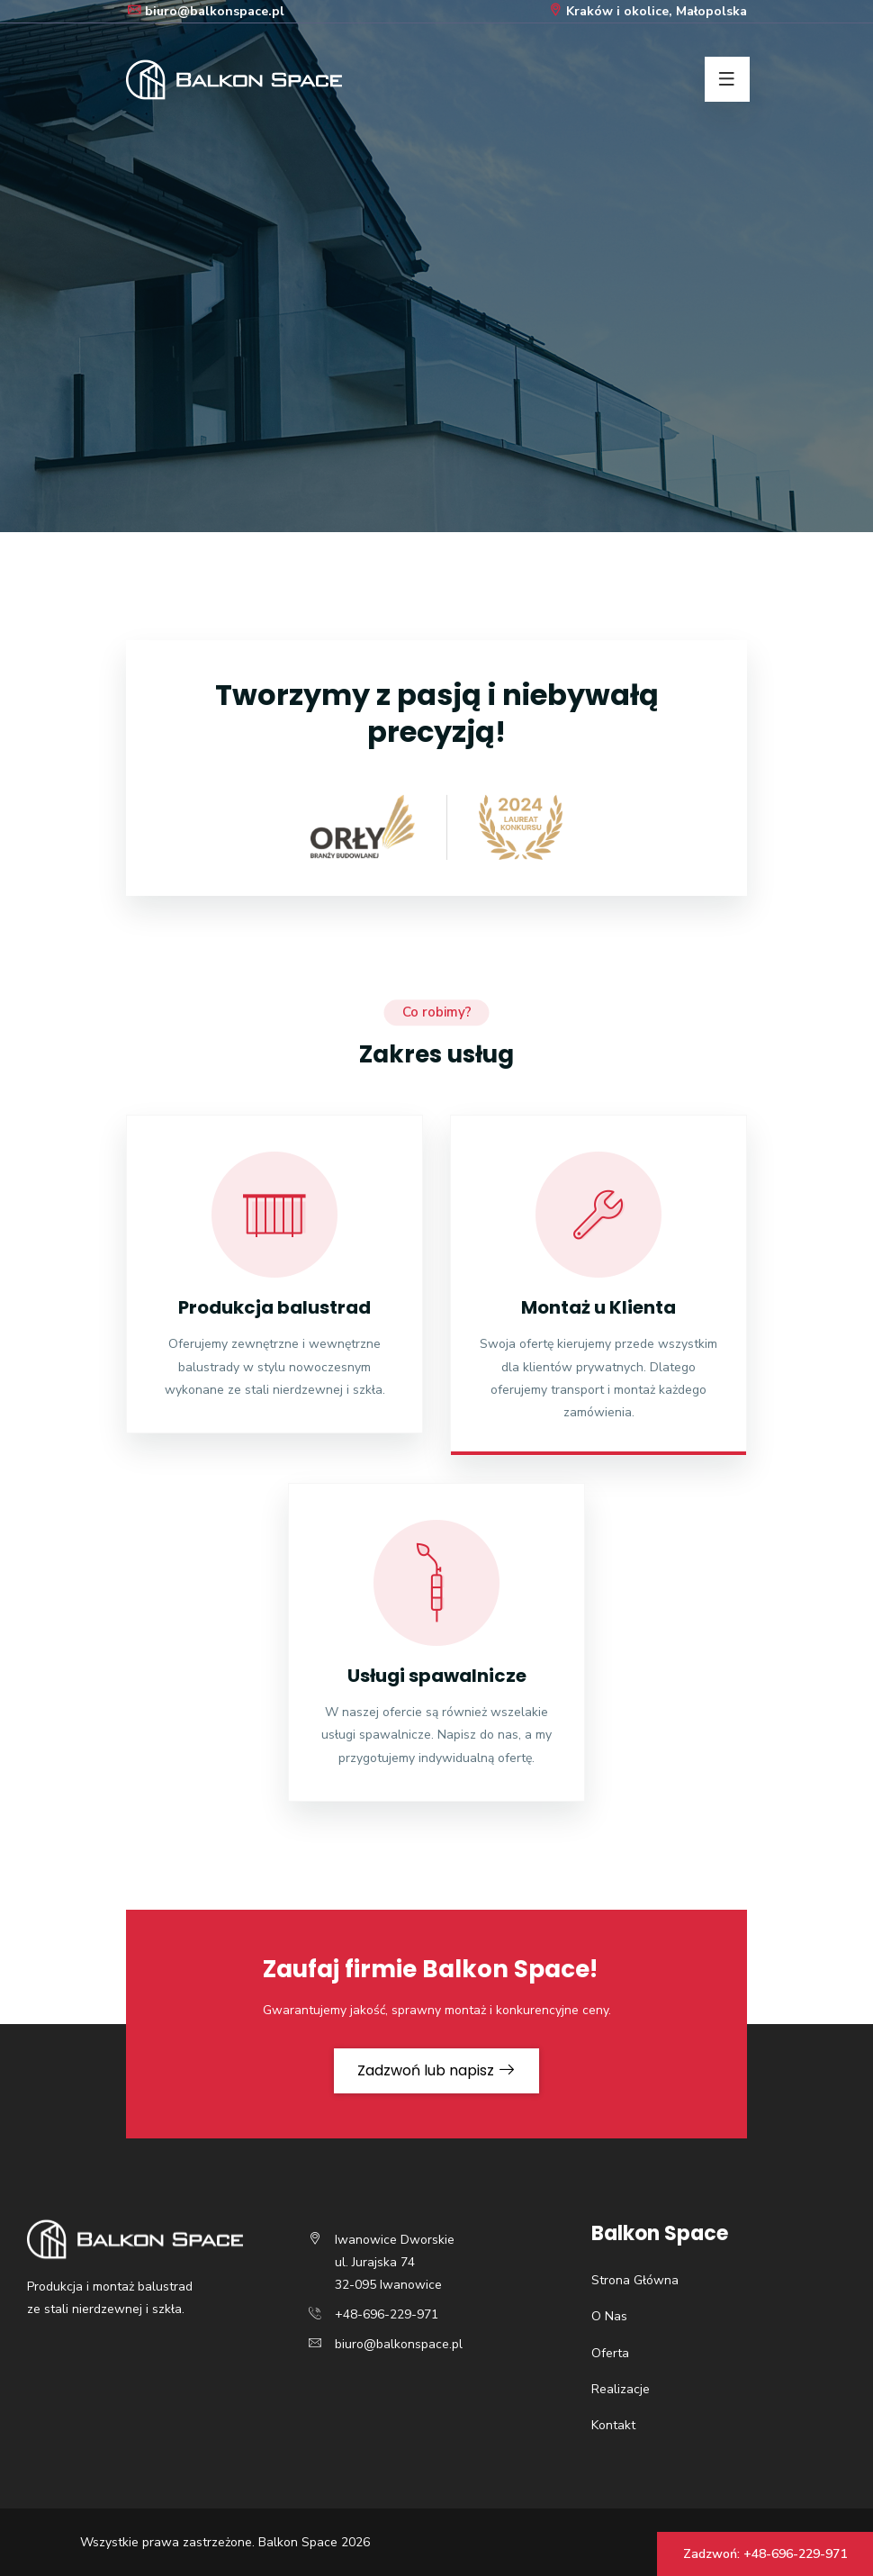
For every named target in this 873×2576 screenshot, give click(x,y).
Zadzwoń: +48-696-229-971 (765, 2553)
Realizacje (620, 2389)
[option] (436, 266)
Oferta (610, 2353)
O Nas (609, 2316)
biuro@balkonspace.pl (205, 11)
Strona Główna (635, 2280)
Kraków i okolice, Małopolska (647, 11)
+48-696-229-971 (386, 2314)
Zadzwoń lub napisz (436, 2070)
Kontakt (613, 2425)
